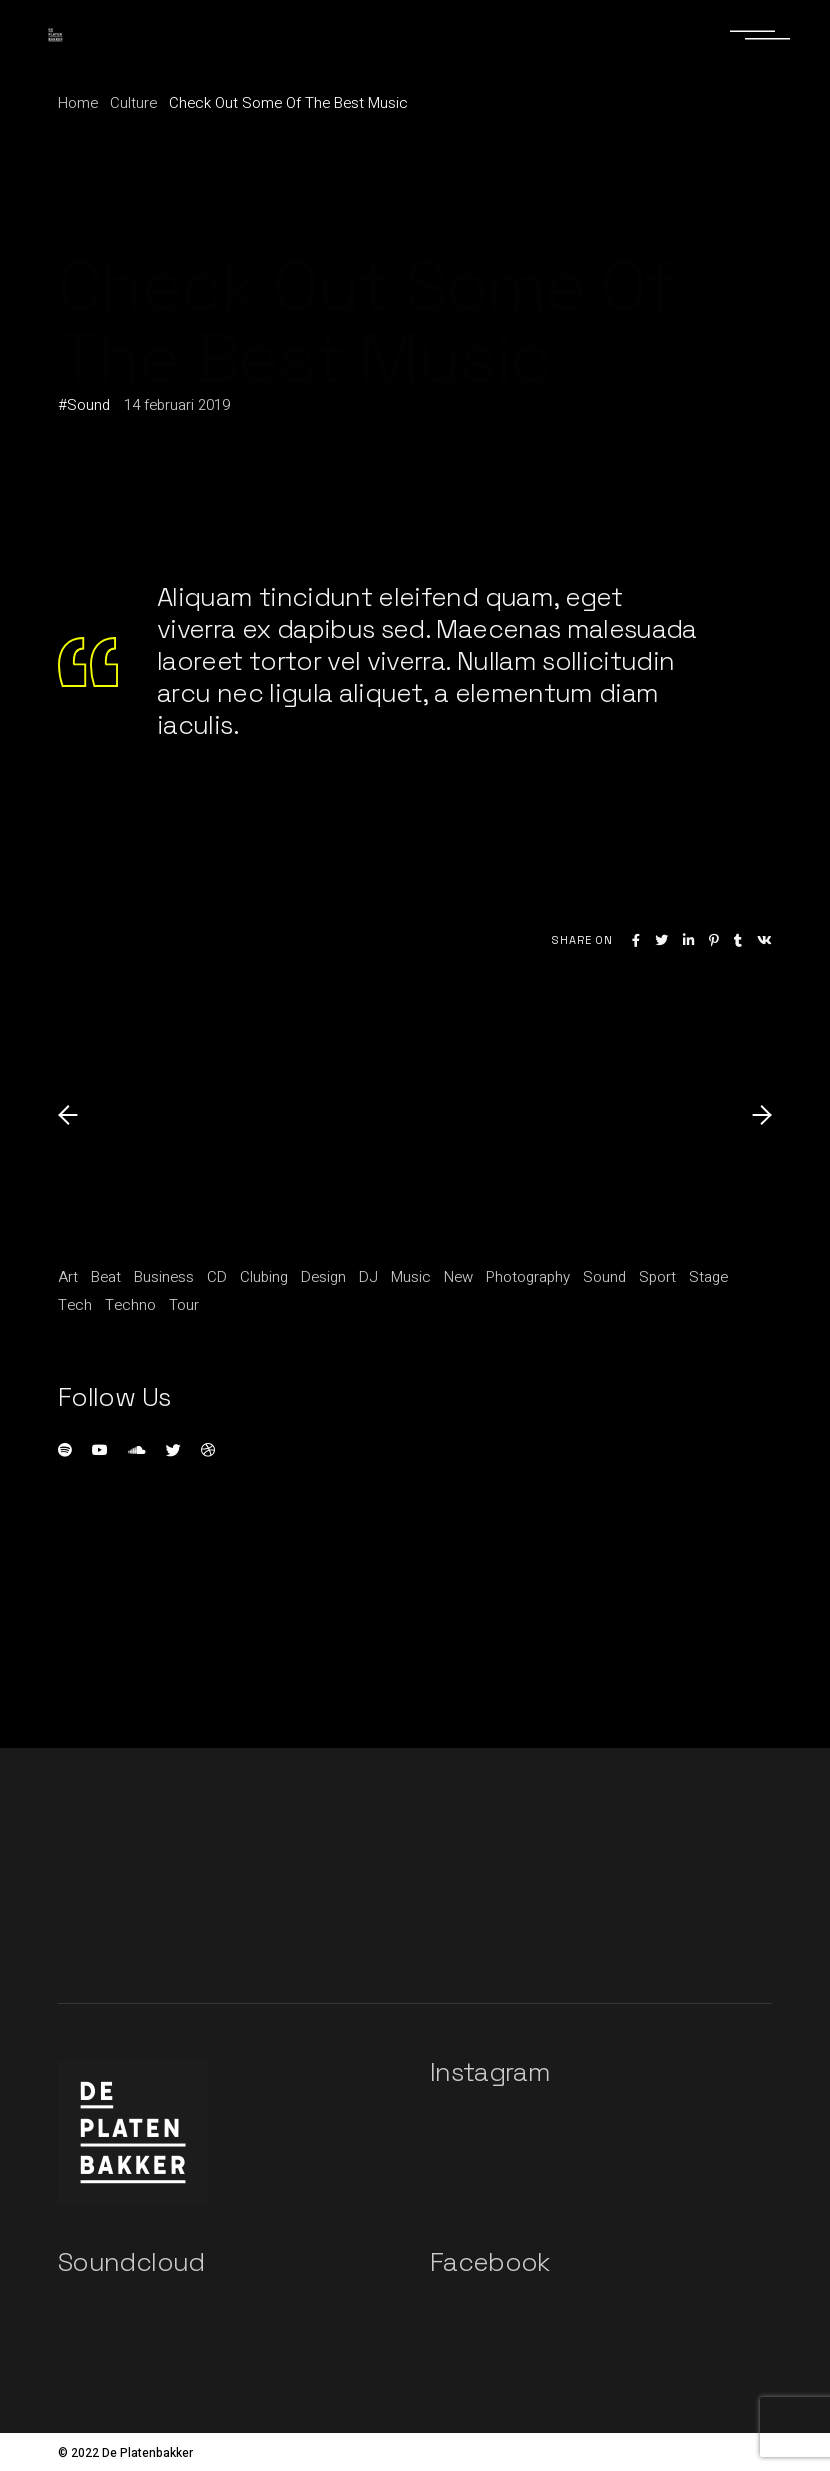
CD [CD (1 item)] (217, 1277)
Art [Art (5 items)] (68, 1277)
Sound (88, 405)
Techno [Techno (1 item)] (130, 1305)
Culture (133, 103)
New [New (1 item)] (458, 1277)
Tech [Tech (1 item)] (75, 1305)
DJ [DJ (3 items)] (368, 1277)
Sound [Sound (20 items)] (604, 1277)
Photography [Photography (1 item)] (528, 1277)
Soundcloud (131, 2262)
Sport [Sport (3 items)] (657, 1277)
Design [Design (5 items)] (323, 1277)
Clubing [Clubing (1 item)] (264, 1277)
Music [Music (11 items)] (411, 1277)
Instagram (490, 2072)
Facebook (490, 2262)
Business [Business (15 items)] (164, 1277)
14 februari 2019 (177, 405)
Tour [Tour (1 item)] (184, 1305)
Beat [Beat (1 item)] (106, 1277)
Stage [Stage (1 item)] (708, 1277)
